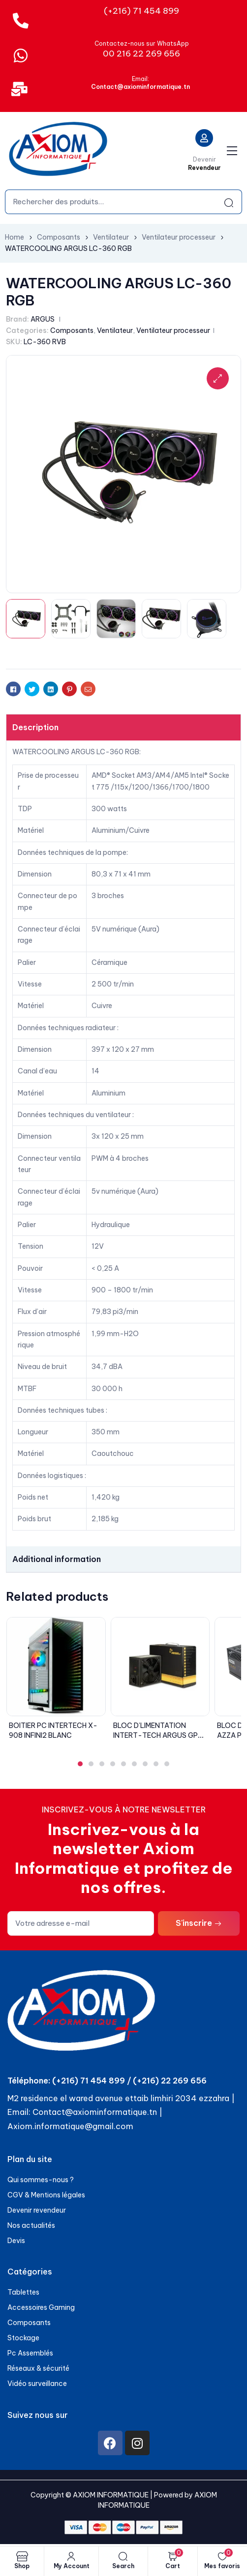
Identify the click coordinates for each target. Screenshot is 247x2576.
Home (14, 237)
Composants (58, 237)
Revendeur (204, 167)
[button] (80, 1763)
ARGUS (43, 319)
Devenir (204, 159)
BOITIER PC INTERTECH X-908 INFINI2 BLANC (53, 1730)
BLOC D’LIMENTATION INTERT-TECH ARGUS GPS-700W (160, 1735)
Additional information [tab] (56, 1559)
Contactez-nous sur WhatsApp (141, 43)
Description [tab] (35, 727)
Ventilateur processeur (179, 237)
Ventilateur (111, 237)
